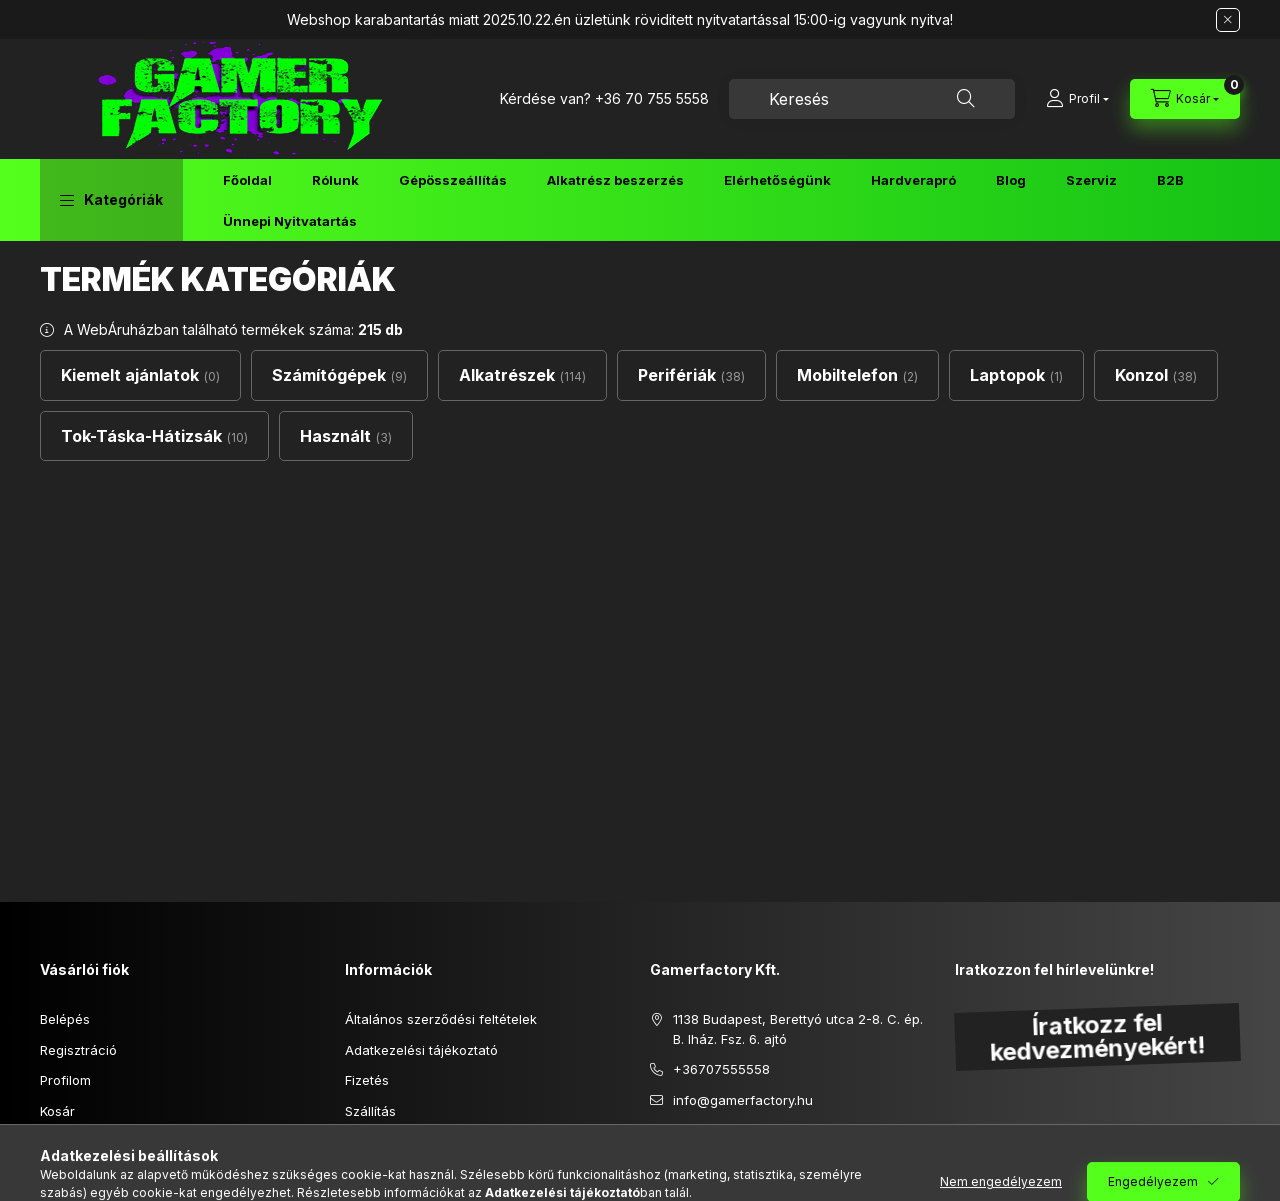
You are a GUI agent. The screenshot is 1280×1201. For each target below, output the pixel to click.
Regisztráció (78, 1050)
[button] (111, 200)
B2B (1170, 180)
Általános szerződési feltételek (441, 1019)
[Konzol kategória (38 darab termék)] (1156, 375)
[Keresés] (966, 99)
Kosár (57, 1111)
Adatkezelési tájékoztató (421, 1050)
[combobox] (872, 99)
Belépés (65, 1019)
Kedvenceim (78, 1141)
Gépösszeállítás (453, 180)
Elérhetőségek (389, 1141)
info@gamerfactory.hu (743, 1100)
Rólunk (335, 180)
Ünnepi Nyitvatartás (290, 221)
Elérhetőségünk (777, 180)
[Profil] (1077, 99)
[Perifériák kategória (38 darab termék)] (691, 375)
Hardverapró (913, 180)
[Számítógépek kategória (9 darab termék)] (339, 375)
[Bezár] (1228, 20)
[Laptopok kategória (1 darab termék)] (1016, 375)
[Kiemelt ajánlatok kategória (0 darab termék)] (140, 375)
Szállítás (370, 1111)
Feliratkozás (1013, 1148)
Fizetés (367, 1080)
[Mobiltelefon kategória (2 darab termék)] (857, 375)
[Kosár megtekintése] (1185, 99)
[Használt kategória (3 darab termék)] (346, 436)
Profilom (65, 1080)
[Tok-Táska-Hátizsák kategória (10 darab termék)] (154, 436)
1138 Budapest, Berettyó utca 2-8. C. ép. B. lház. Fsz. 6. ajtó (798, 1029)
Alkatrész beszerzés (615, 180)
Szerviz (1091, 180)
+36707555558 (721, 1069)
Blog (1011, 180)
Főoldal (247, 180)
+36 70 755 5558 (652, 98)
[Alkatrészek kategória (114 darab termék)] (522, 375)
